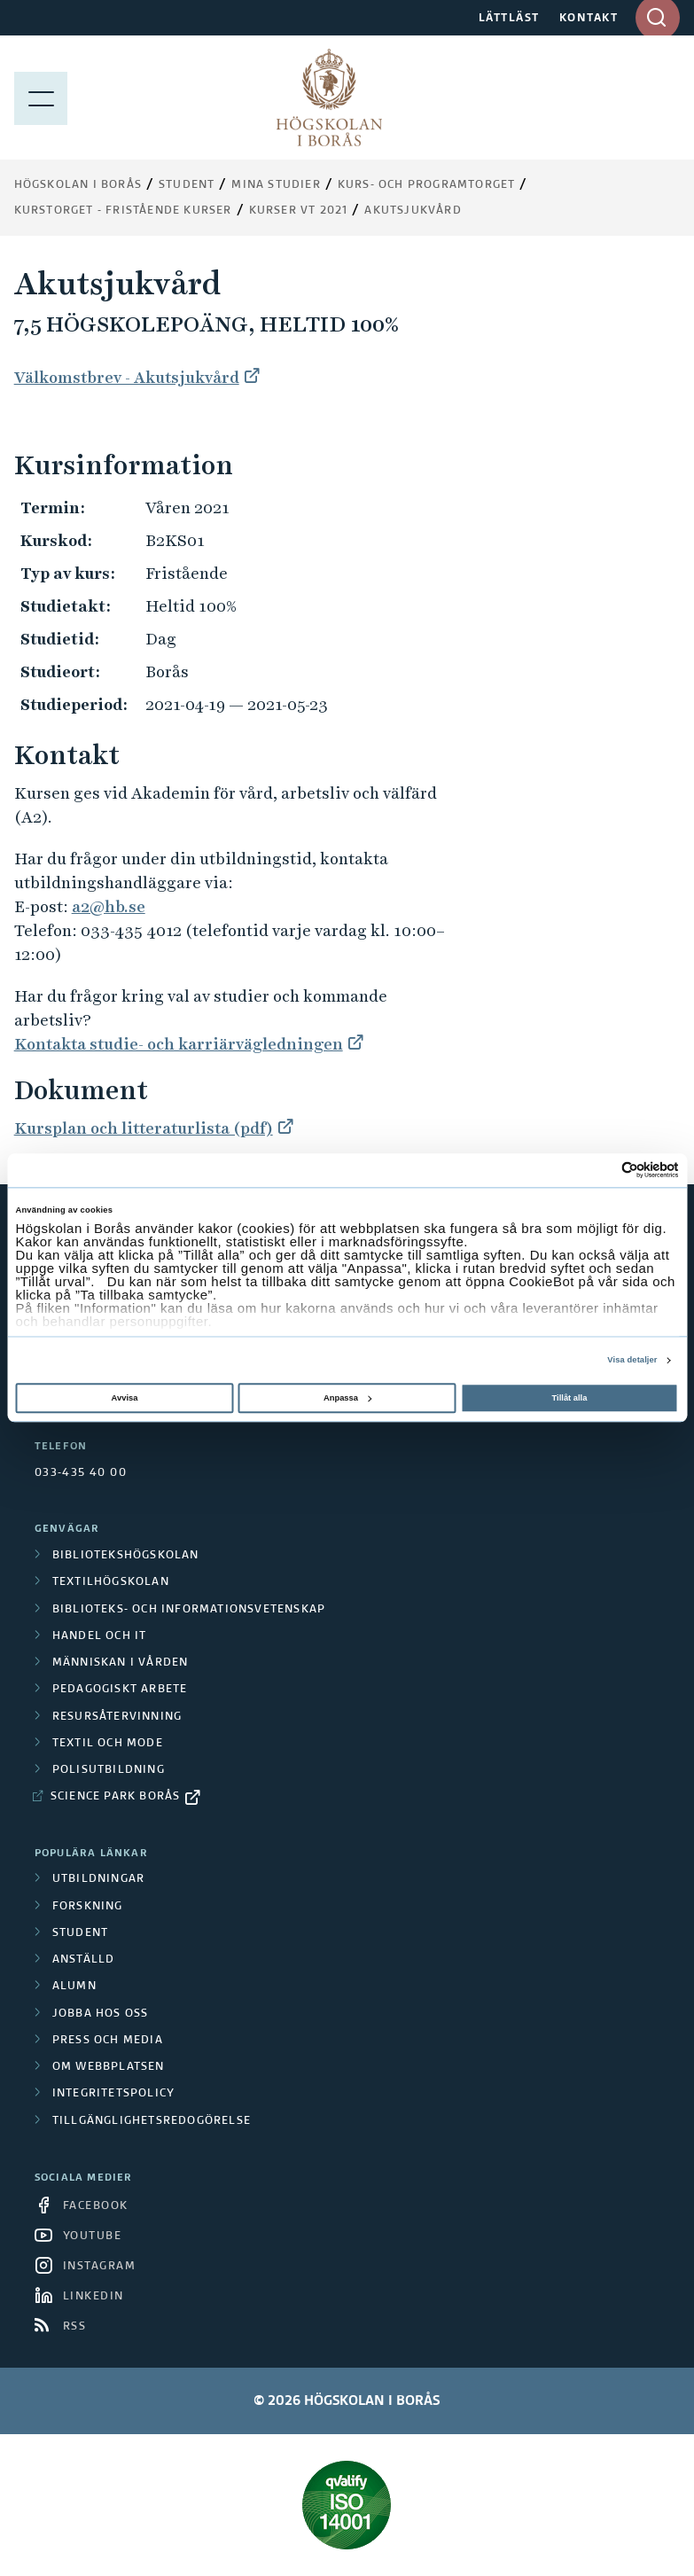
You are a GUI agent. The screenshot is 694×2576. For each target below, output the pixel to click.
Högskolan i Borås (78, 185)
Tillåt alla (570, 1397)
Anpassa (347, 1397)
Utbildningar (98, 1879)
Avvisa (125, 1397)
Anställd (83, 1960)
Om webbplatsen (108, 2067)
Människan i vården (120, 1663)
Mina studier (275, 185)
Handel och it (99, 1636)
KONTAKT (589, 18)
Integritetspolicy (113, 2094)
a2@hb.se (108, 906)
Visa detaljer (632, 1360)
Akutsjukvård (412, 211)
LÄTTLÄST (509, 18)
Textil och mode (107, 1743)
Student (186, 185)
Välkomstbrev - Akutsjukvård (126, 377)
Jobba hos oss (100, 2014)
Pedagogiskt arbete (120, 1689)
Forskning (87, 1907)
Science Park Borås (116, 1797)
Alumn (74, 1986)
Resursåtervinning (117, 1717)
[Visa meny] (40, 97)
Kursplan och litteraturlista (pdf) (143, 1128)
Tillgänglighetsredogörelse (151, 2121)
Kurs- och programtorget (427, 185)
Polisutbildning (108, 1770)
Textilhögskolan (110, 1582)
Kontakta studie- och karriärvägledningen (178, 1043)
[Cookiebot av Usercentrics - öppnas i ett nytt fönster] (601, 1170)
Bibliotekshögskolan (125, 1556)
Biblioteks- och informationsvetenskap (188, 1610)
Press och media (107, 2040)
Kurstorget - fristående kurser (123, 211)
